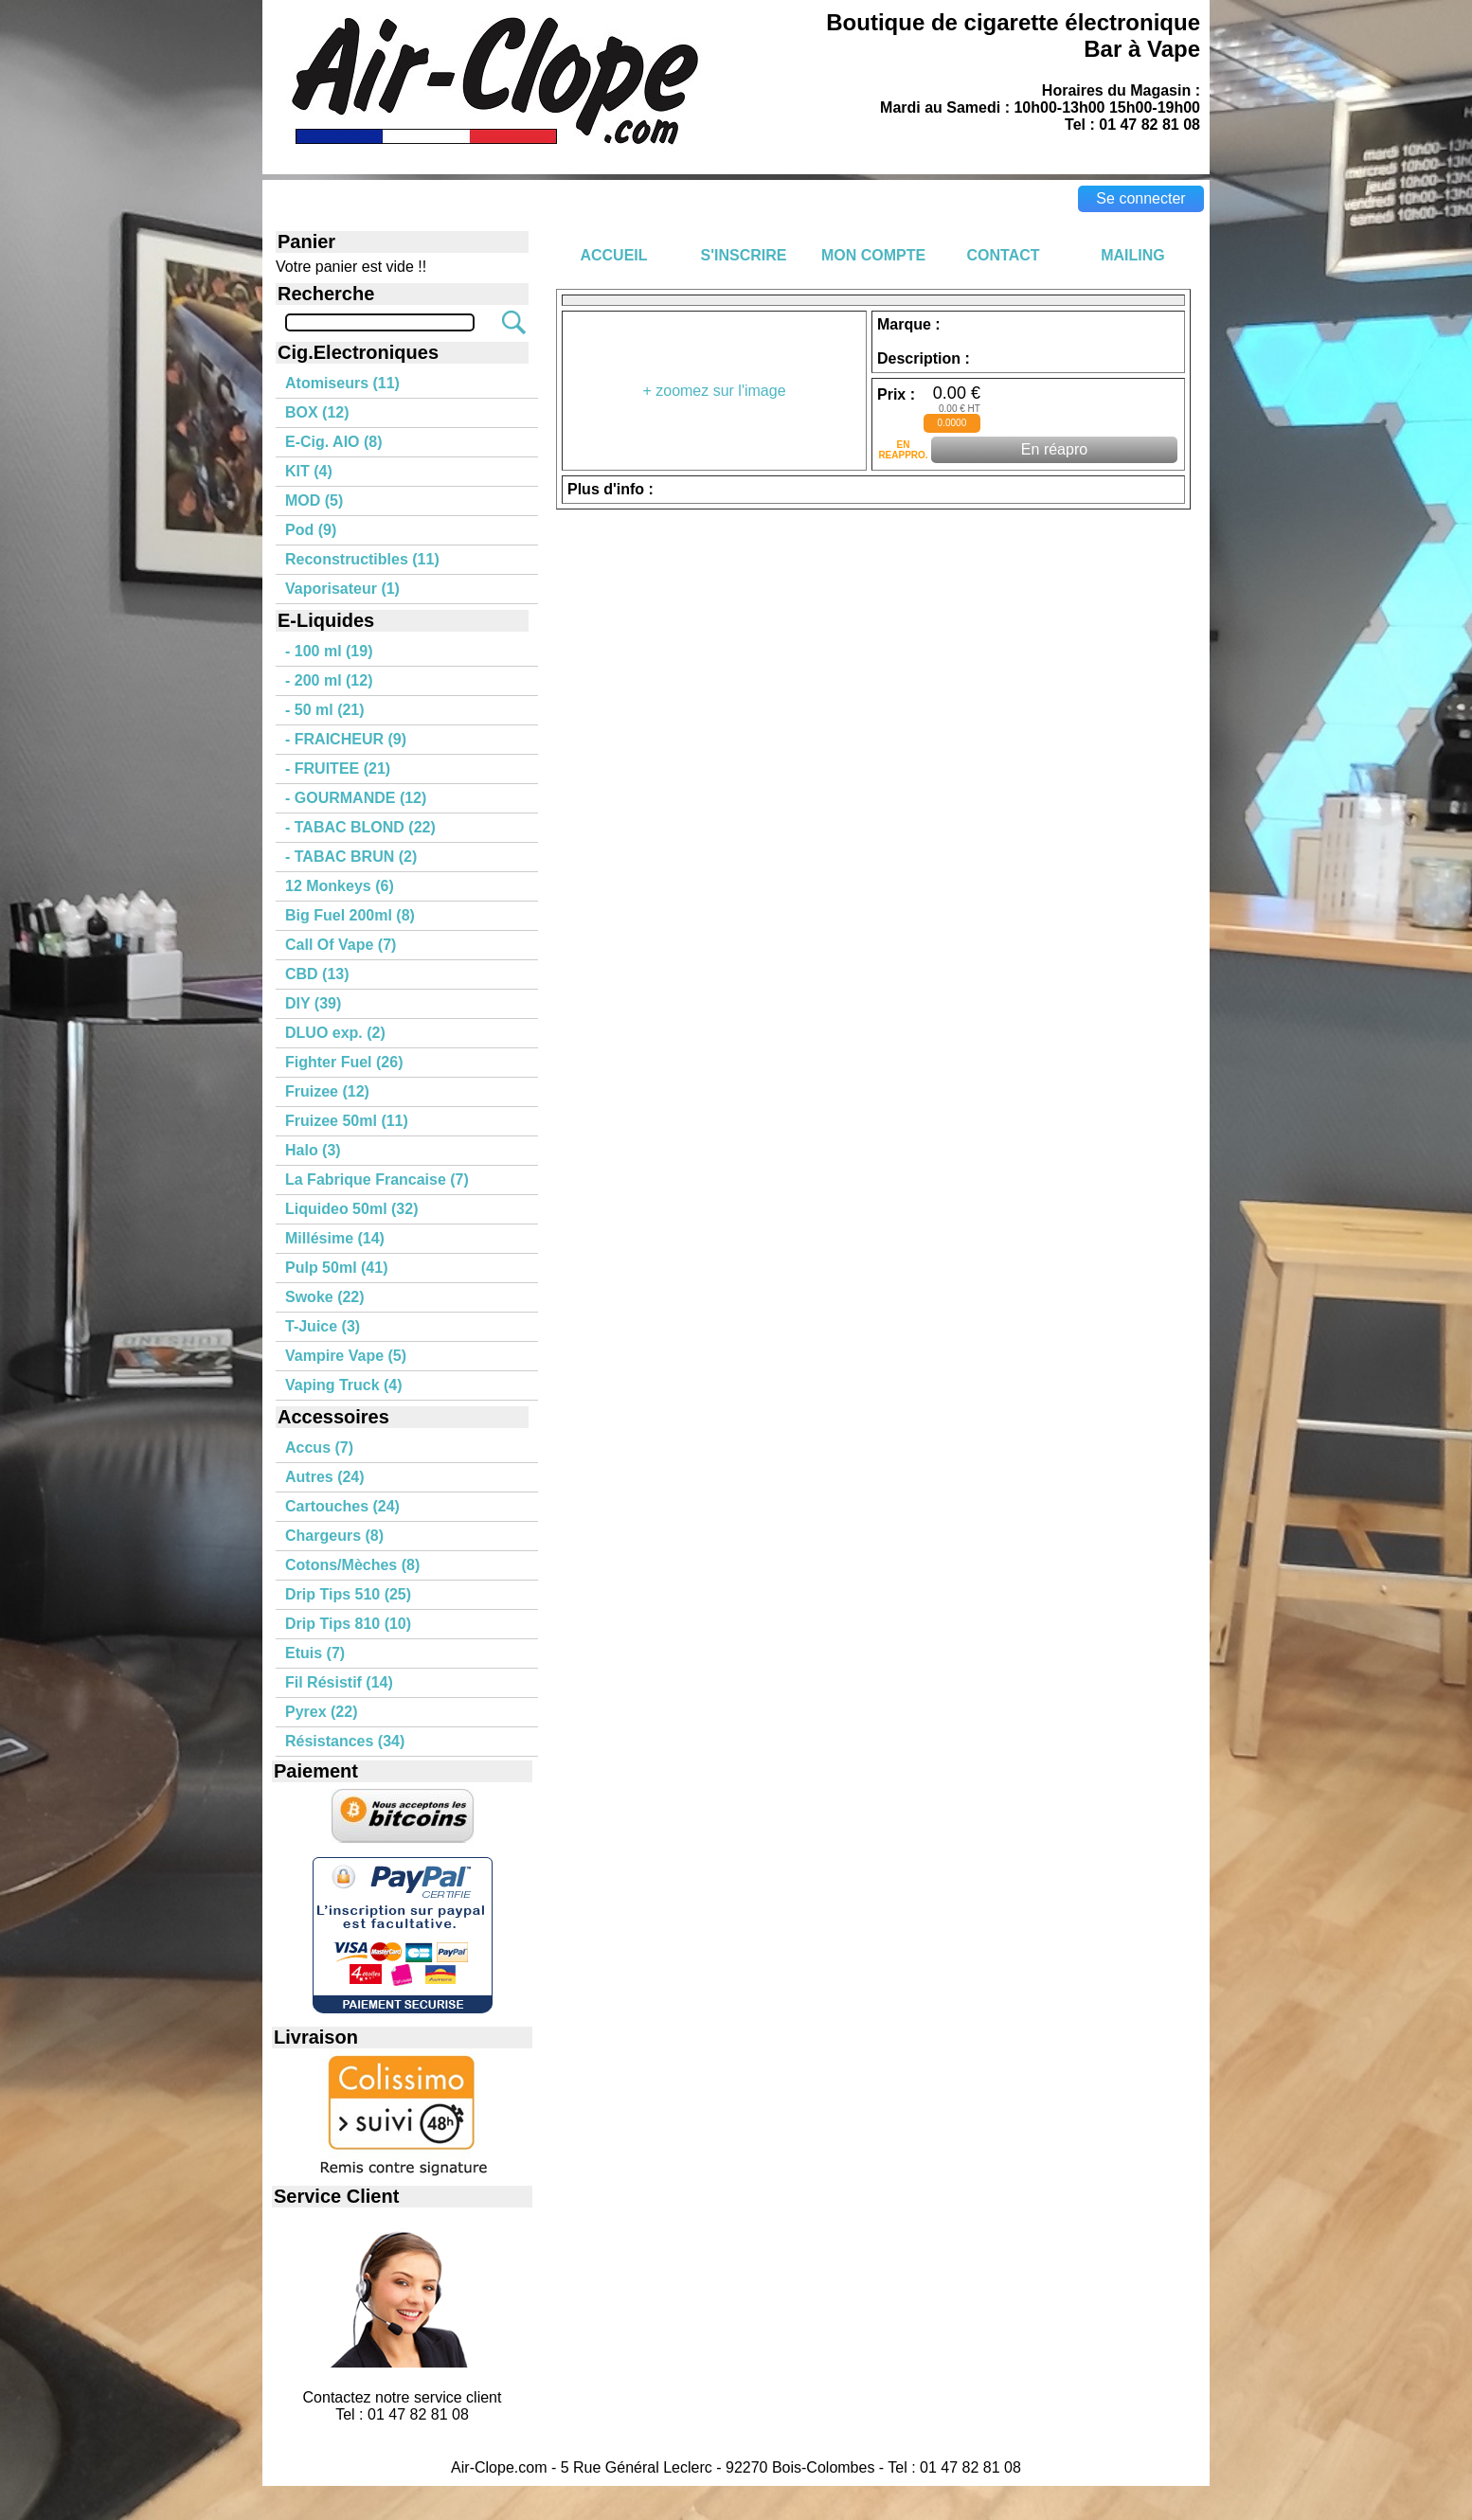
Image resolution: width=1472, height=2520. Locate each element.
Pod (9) (310, 530)
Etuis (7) (315, 1653)
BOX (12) (317, 412)
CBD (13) (317, 974)
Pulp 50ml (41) (336, 1268)
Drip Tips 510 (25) (348, 1594)
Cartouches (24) (342, 1506)
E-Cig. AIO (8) (334, 442)
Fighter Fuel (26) (344, 1062)
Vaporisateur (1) (342, 589)
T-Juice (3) (322, 1326)
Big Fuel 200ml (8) (350, 915)
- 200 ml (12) (328, 680)
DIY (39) (313, 1003)
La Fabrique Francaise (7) (377, 1179)
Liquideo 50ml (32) (351, 1209)
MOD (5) (314, 500)
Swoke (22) (325, 1297)
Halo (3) (313, 1150)
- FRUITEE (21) (337, 768)
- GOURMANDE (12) (355, 798)
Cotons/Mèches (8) (352, 1565)
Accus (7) (319, 1447)
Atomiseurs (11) (342, 383)
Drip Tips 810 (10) (348, 1624)
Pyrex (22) (321, 1712)
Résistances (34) (344, 1741)
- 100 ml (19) (328, 651)
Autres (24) (325, 1477)
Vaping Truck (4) (344, 1385)
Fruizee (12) (327, 1091)
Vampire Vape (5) (345, 1356)
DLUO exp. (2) (335, 1033)
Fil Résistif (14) (339, 1682)
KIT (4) (308, 471)
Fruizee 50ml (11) (346, 1121)
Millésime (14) (335, 1238)
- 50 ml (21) (325, 710)
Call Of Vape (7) (340, 945)
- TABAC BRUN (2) (351, 857)
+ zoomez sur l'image (713, 391)
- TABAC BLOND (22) (360, 827)
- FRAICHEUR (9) (345, 739)
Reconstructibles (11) (362, 559)
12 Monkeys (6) (339, 886)
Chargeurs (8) (334, 1536)
